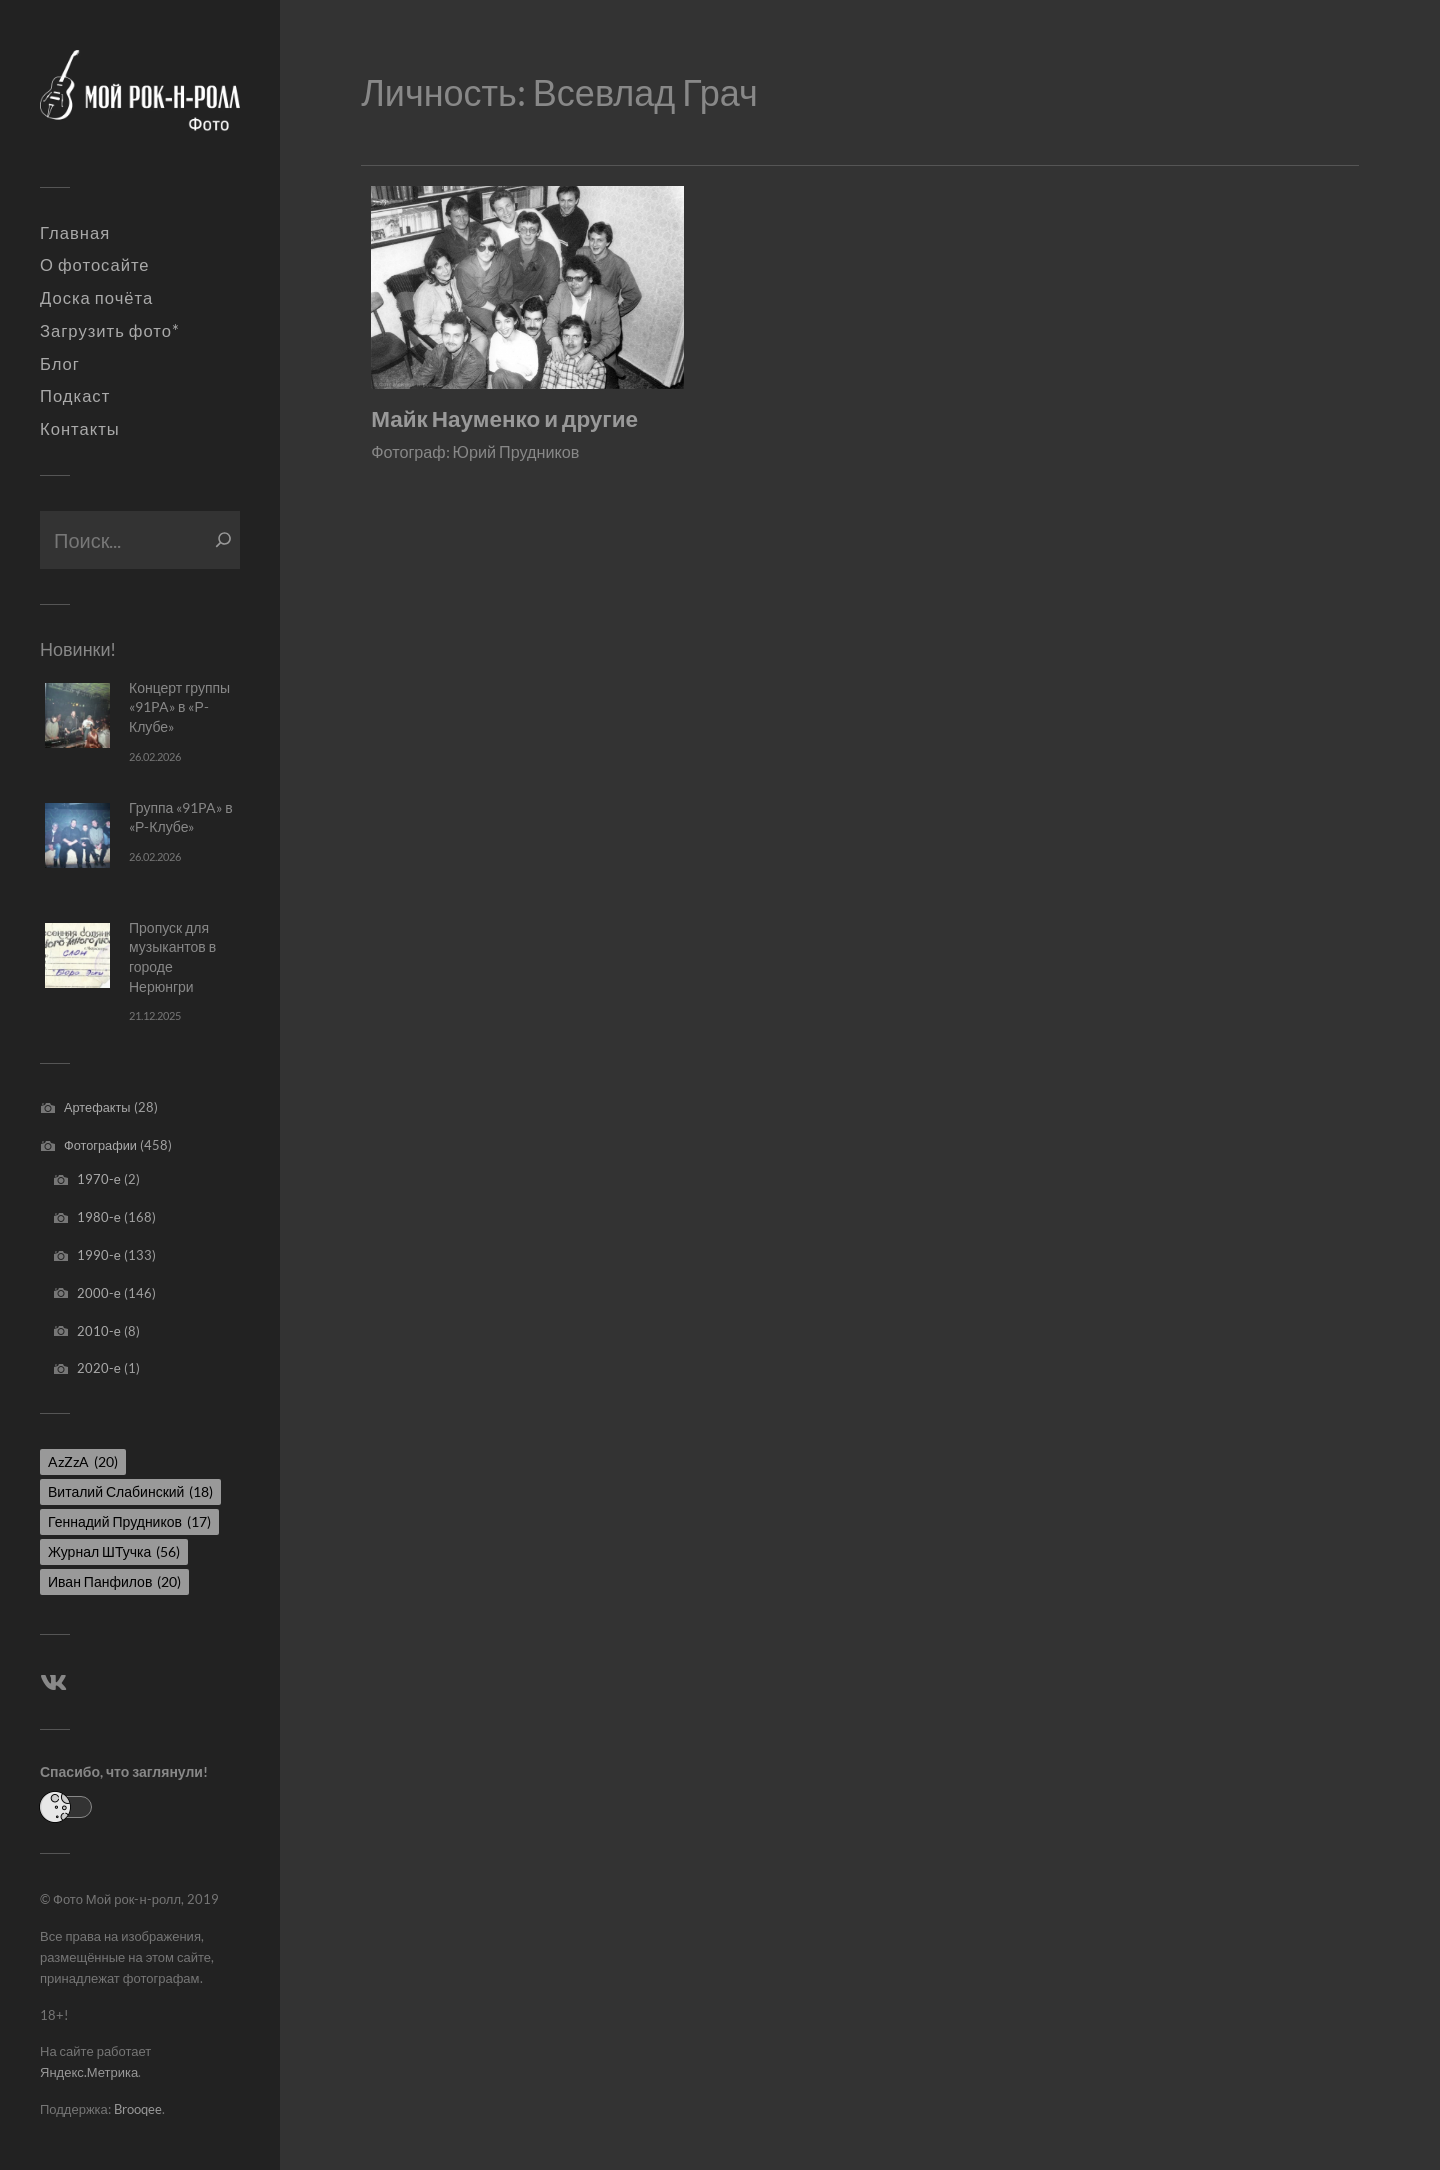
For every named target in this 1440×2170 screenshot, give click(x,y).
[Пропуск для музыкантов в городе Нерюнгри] (77, 955)
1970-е (99, 1179)
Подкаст (75, 396)
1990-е (99, 1255)
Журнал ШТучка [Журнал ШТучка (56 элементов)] (114, 1551)
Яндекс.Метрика (89, 2072)
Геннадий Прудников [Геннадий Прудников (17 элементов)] (129, 1521)
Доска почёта (96, 298)
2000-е (99, 1293)
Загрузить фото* (110, 331)
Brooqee (138, 2109)
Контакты (80, 429)
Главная (75, 233)
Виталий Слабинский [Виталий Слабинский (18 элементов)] (130, 1491)
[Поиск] (223, 540)
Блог (60, 364)
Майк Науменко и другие (504, 418)
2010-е (99, 1331)
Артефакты (97, 1107)
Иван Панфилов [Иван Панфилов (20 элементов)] (114, 1581)
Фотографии (100, 1145)
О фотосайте (95, 265)
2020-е (99, 1368)
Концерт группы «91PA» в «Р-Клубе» (179, 707)
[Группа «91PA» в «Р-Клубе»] (77, 835)
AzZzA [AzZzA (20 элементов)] (83, 1461)
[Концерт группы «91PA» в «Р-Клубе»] (77, 715)
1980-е (99, 1217)
